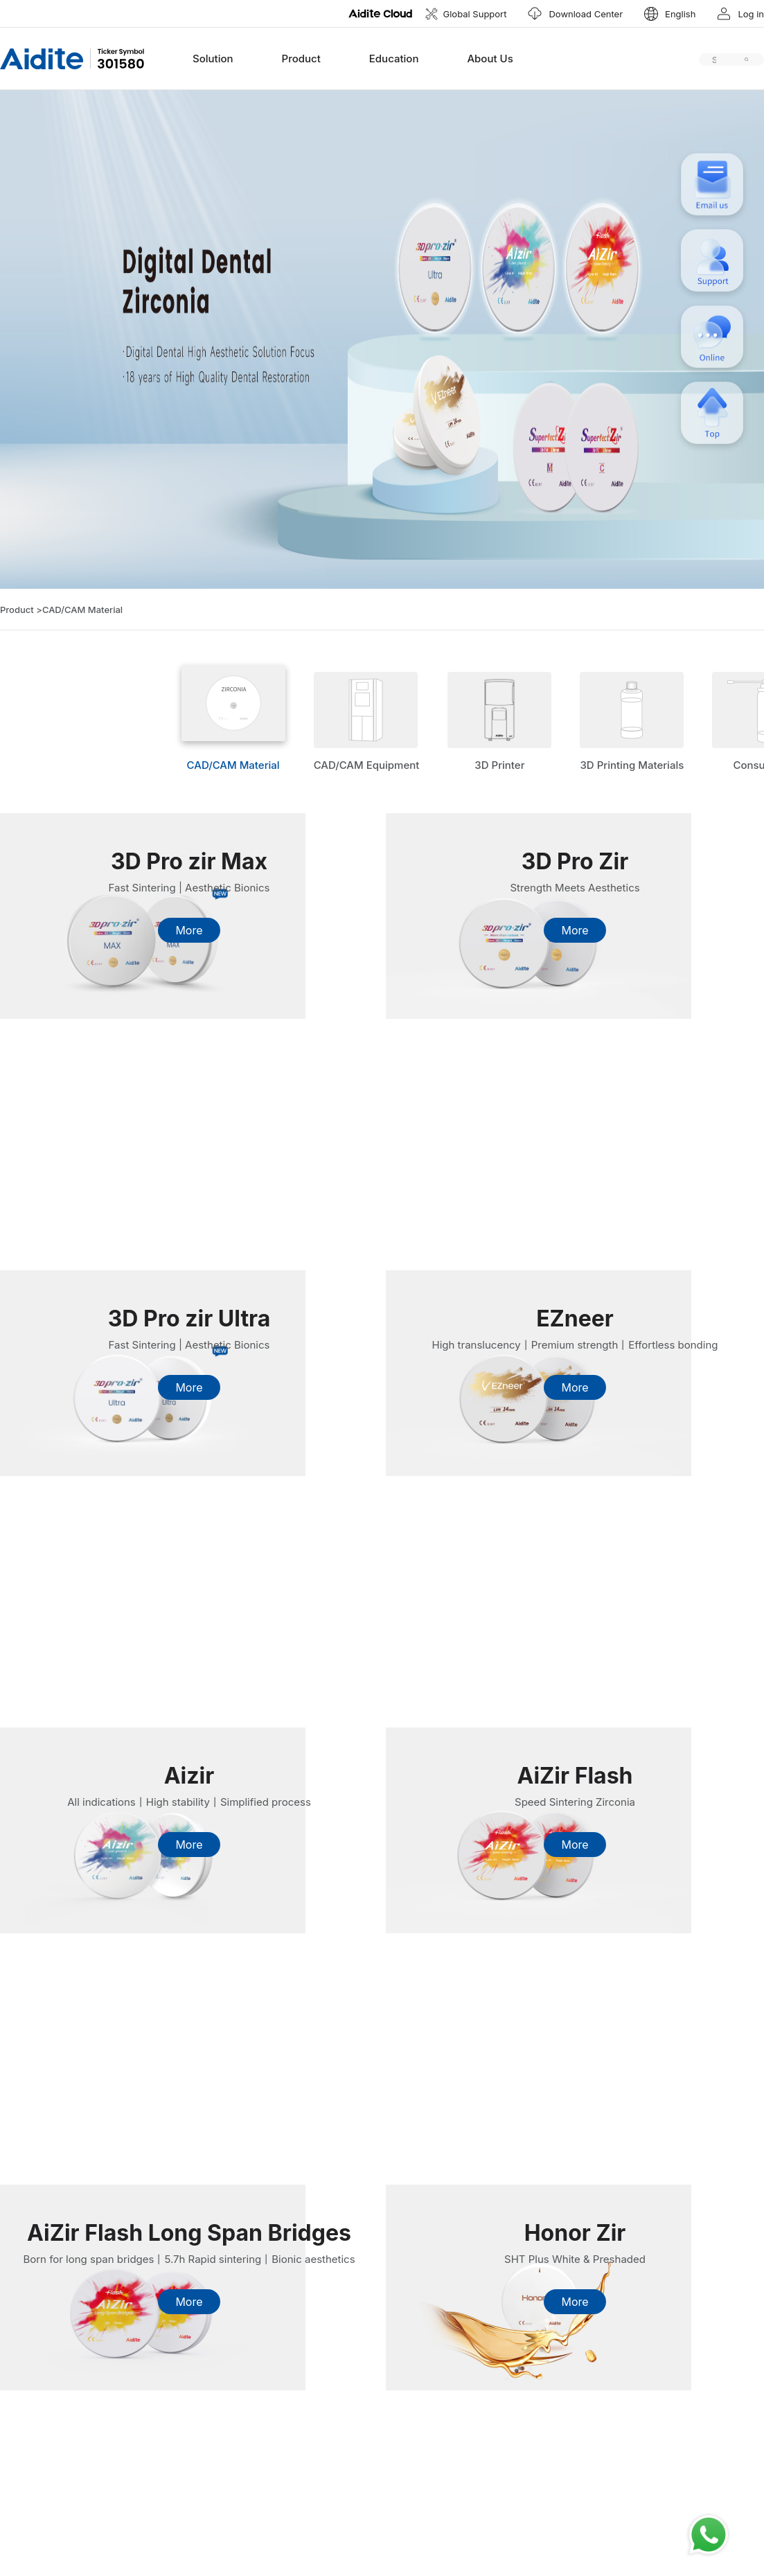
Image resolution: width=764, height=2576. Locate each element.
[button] (669, 14)
